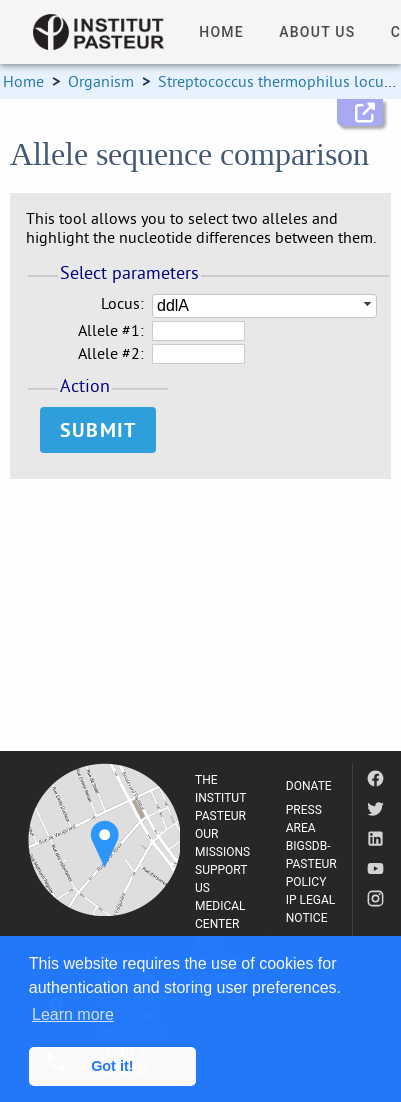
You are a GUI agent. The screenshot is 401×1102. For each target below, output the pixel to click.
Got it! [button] (112, 1066)
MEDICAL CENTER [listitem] (220, 915)
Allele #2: (111, 353)
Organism (101, 81)
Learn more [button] (73, 1014)
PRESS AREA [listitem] (304, 819)
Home (23, 81)
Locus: (122, 303)
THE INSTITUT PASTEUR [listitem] (220, 798)
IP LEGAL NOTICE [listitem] (311, 909)
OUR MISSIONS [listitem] (222, 843)
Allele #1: (111, 330)
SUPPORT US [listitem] (221, 879)
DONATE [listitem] (309, 786)
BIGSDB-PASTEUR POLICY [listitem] (311, 864)
